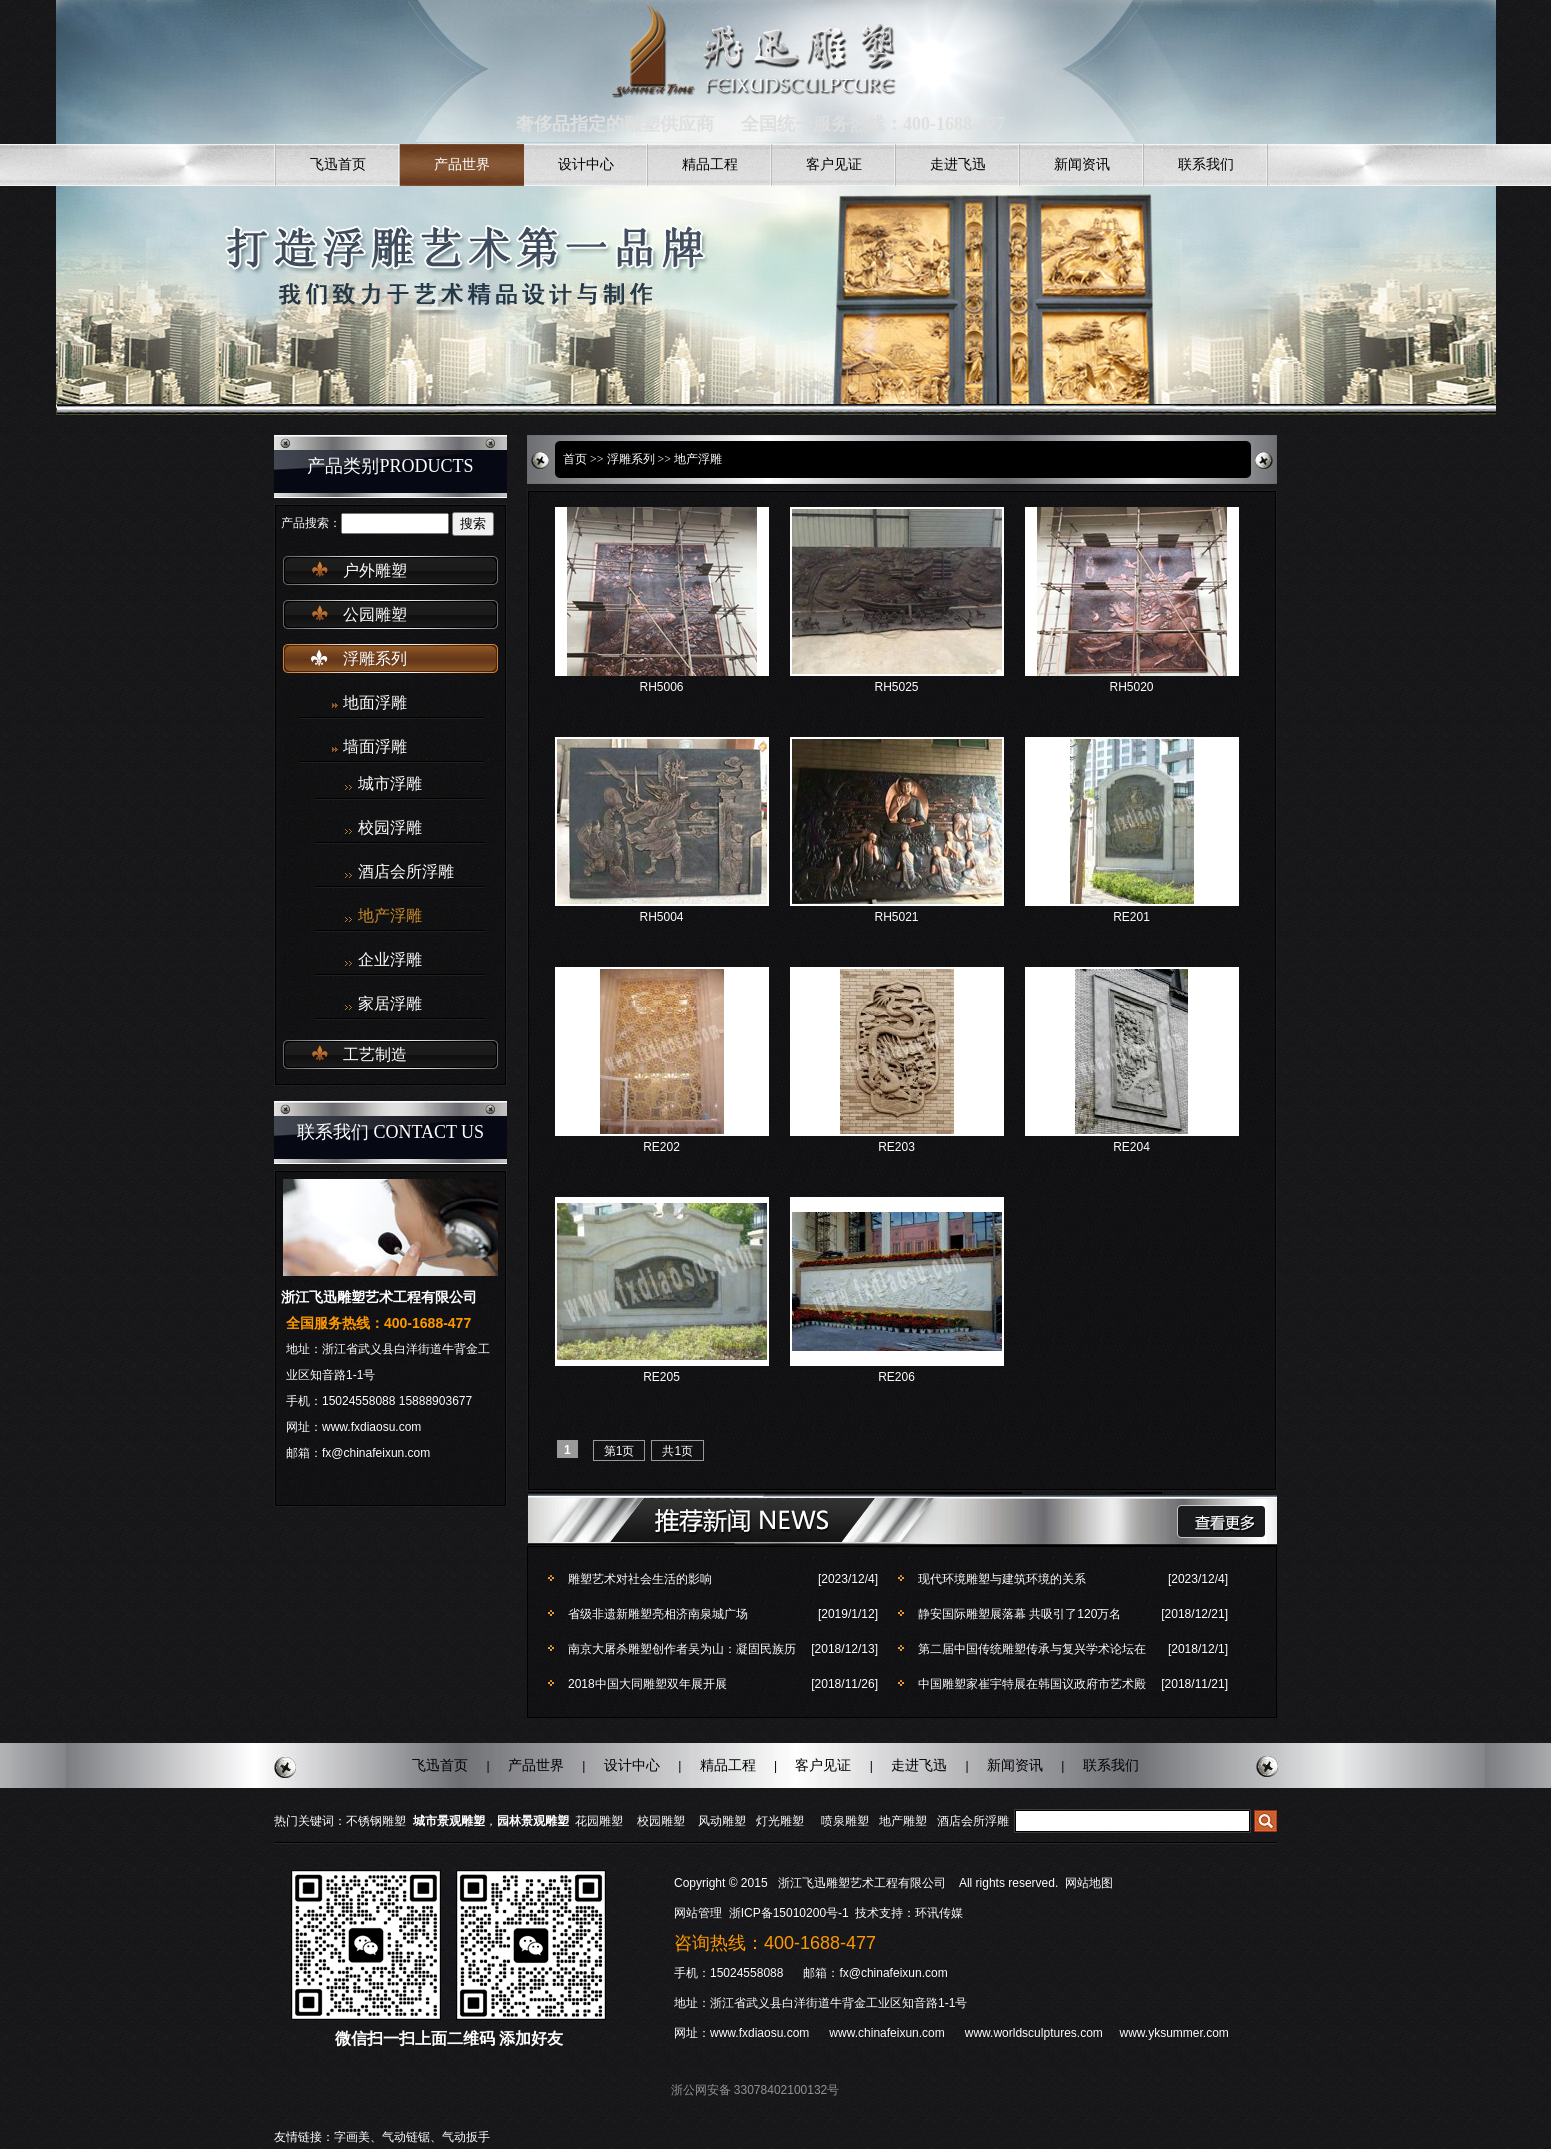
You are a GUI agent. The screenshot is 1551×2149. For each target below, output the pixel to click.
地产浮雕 (390, 916)
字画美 (352, 2137)
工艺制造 (375, 1054)
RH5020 (1131, 687)
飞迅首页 (338, 164)
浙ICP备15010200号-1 (790, 1913)
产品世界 (462, 164)
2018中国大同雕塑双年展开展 (647, 1684)
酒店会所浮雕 (406, 872)
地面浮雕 (375, 702)
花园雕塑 (599, 1821)
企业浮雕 (390, 960)
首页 (575, 459)
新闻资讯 (1082, 164)
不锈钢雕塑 (376, 1821)
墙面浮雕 (375, 746)
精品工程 (710, 164)
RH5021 (896, 917)
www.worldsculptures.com (1034, 2033)
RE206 (896, 1377)
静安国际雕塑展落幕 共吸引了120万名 (1019, 1614)
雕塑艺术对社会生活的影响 (640, 1579)
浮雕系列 (375, 658)
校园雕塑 (661, 1821)
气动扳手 (466, 2137)
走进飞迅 (958, 164)
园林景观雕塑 (533, 1821)
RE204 (1131, 1147)
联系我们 (1206, 164)
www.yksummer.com (1173, 2033)
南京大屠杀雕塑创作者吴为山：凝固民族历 (682, 1649)
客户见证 (834, 164)
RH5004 (661, 917)
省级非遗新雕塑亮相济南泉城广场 (658, 1614)
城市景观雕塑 (449, 1821)
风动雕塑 (722, 1821)
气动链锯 (406, 2137)
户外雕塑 (375, 570)
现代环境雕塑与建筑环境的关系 (1002, 1579)
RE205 (661, 1377)
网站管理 (698, 1913)
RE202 (661, 1147)
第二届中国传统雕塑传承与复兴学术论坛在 (1032, 1649)
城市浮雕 (390, 784)
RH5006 (661, 687)
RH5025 (896, 687)
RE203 (896, 1147)
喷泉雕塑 (845, 1821)
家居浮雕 (390, 1004)
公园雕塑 (375, 614)
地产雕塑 (903, 1821)
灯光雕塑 (780, 1821)
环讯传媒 (939, 1913)
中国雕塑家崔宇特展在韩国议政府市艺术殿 (1032, 1684)
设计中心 (586, 164)
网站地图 (1089, 1883)
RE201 (1131, 917)
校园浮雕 (390, 828)
